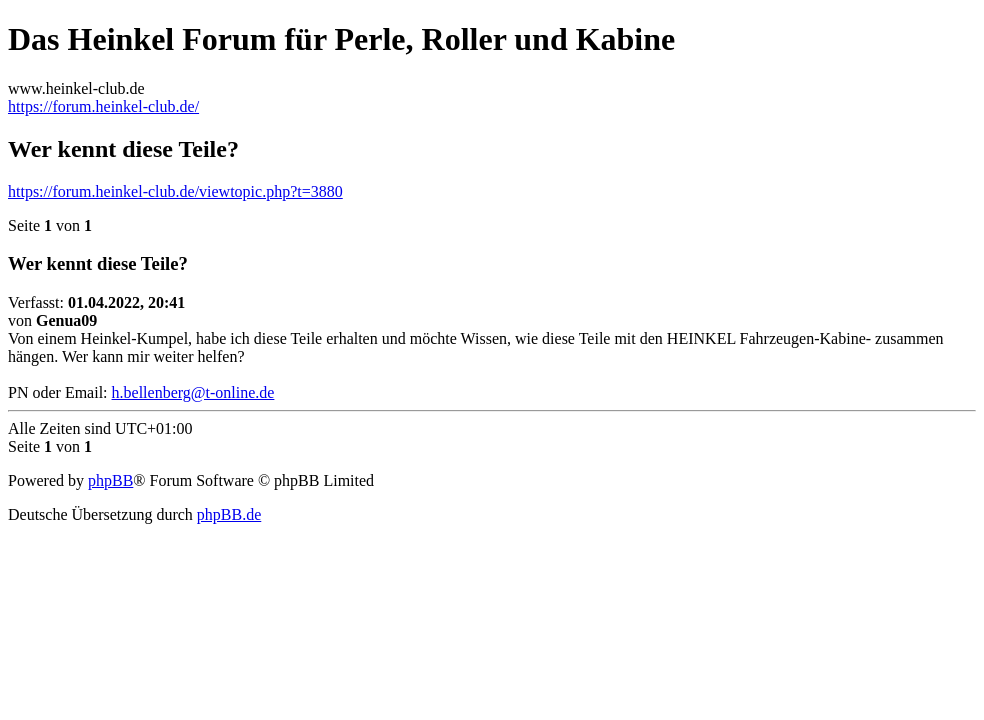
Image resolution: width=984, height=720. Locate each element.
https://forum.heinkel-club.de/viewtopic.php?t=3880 (175, 191)
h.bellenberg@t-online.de (193, 392)
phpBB (110, 480)
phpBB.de (229, 514)
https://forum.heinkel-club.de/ (103, 106)
